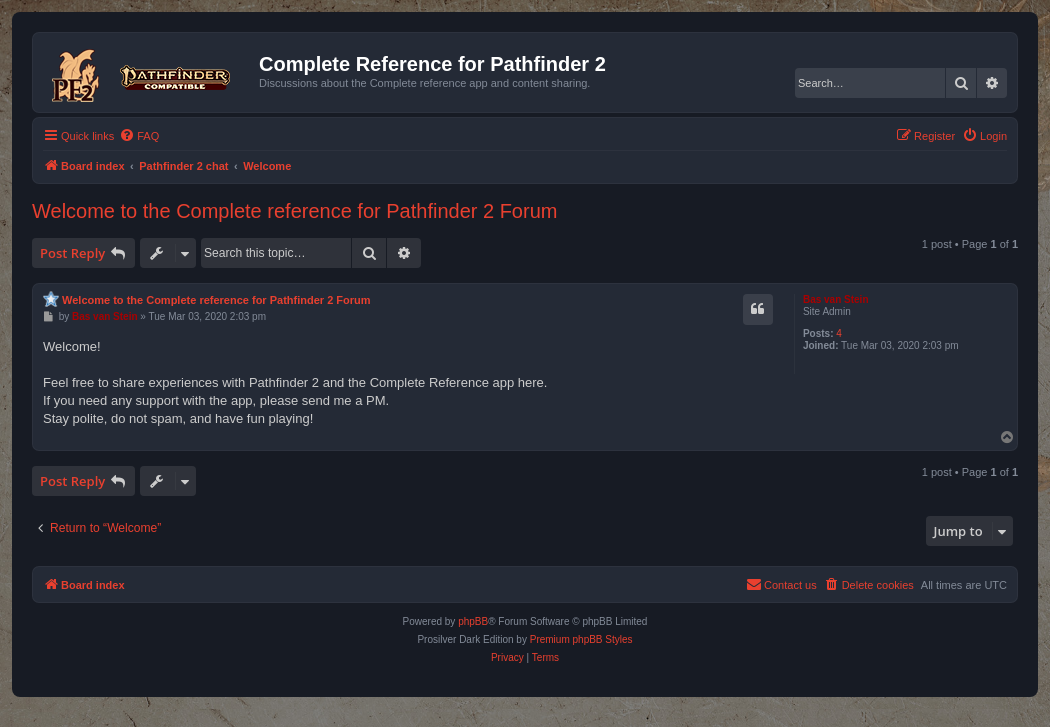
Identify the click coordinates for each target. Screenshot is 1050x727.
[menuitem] (139, 136)
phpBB (473, 621)
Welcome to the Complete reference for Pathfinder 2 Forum (294, 211)
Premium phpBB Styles (581, 639)
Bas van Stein (836, 299)
